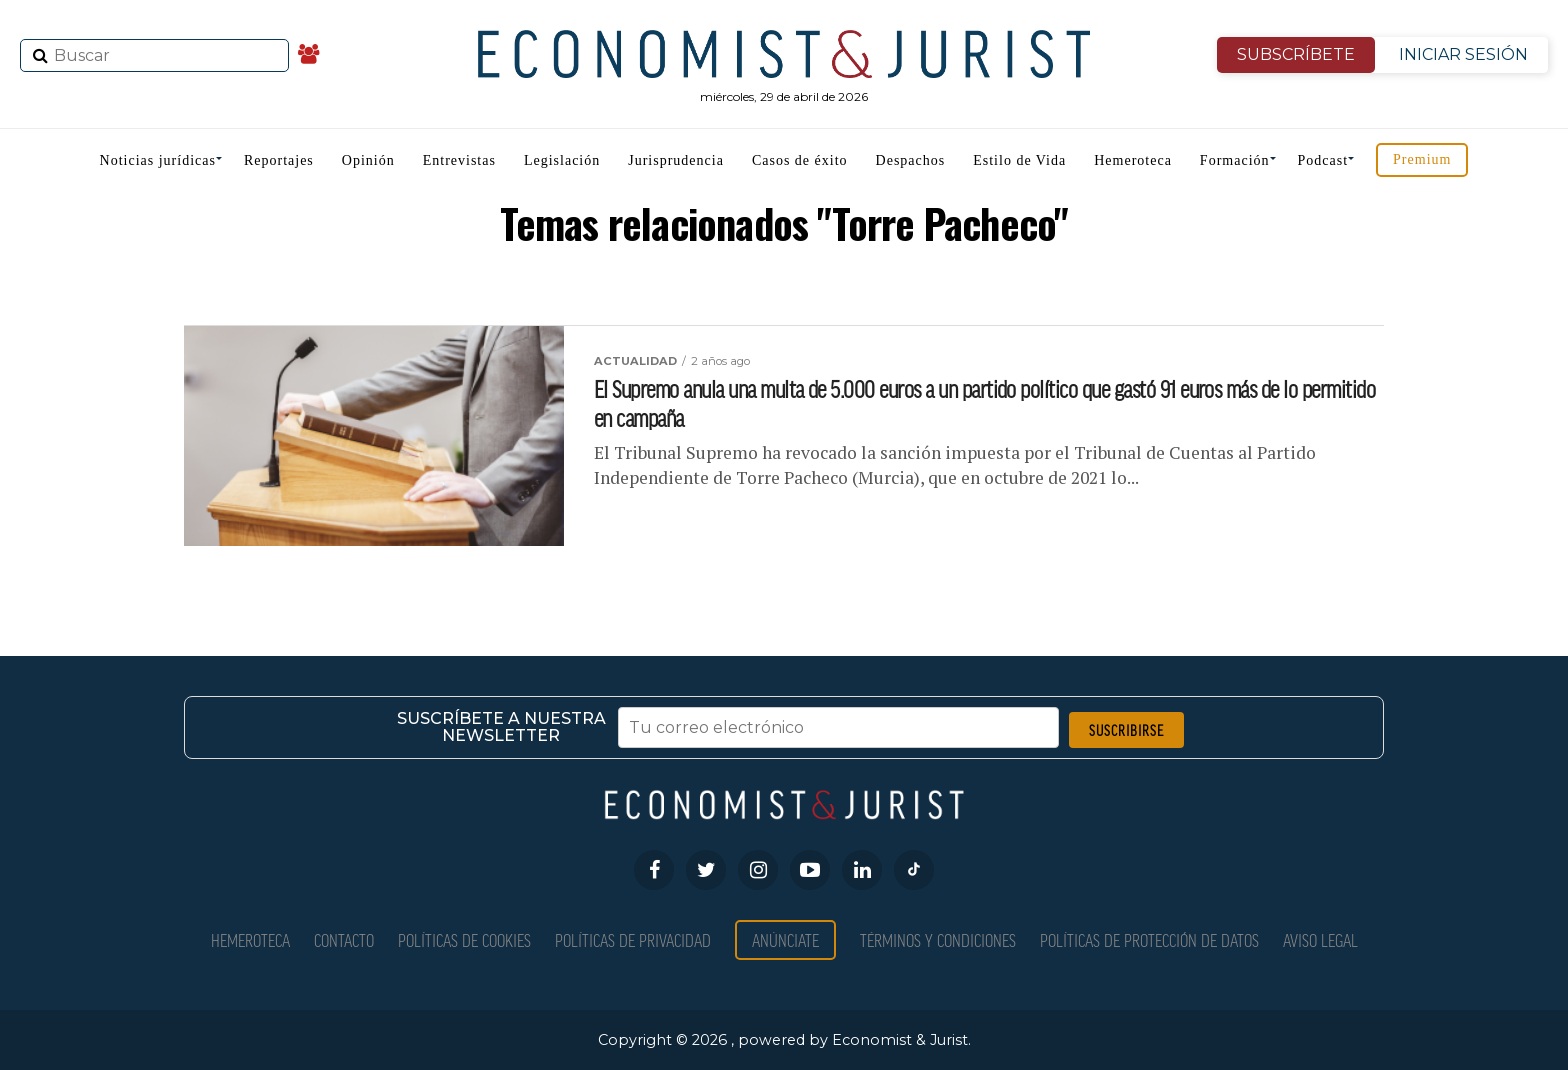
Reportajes (279, 160)
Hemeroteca (1133, 160)
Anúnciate (785, 939)
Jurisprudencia (676, 160)
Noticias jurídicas (158, 160)
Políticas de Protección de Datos (1149, 939)
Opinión (368, 160)
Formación (1235, 160)
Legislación (562, 160)
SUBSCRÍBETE (1296, 54)
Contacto (344, 939)
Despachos (911, 160)
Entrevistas (459, 160)
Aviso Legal (1320, 939)
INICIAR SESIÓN (1463, 54)
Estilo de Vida (1019, 160)
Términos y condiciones (938, 939)
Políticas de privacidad (633, 939)
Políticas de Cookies (464, 939)
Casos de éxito (800, 160)
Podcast (1323, 160)
